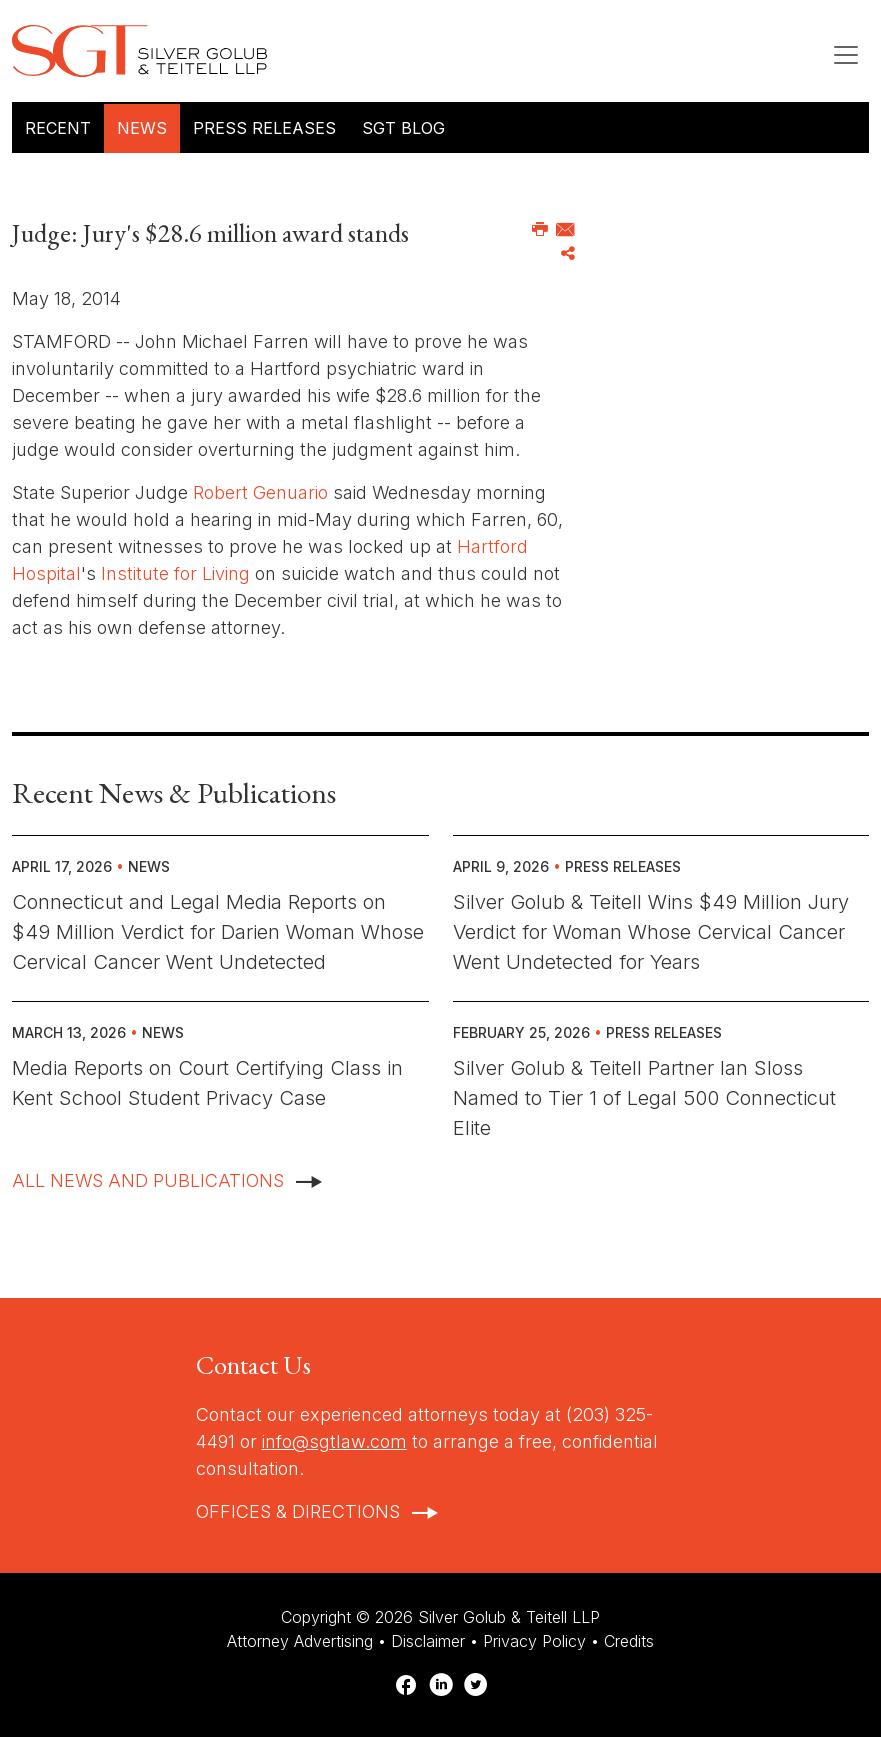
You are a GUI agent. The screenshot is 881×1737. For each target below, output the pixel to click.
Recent (58, 128)
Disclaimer (428, 1641)
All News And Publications (148, 1180)
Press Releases (264, 128)
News (142, 128)
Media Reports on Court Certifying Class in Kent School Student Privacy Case (207, 1083)
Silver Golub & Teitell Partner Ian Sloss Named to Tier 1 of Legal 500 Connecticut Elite (644, 1098)
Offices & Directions (298, 1511)
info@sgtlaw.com (334, 1441)
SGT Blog (403, 128)
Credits (629, 1641)
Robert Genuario (260, 492)
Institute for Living (175, 573)
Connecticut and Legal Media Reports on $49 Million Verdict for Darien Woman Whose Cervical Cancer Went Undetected (218, 932)
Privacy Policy (534, 1641)
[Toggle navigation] (846, 55)
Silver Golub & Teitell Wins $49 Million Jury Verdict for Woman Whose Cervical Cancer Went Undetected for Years (651, 932)
